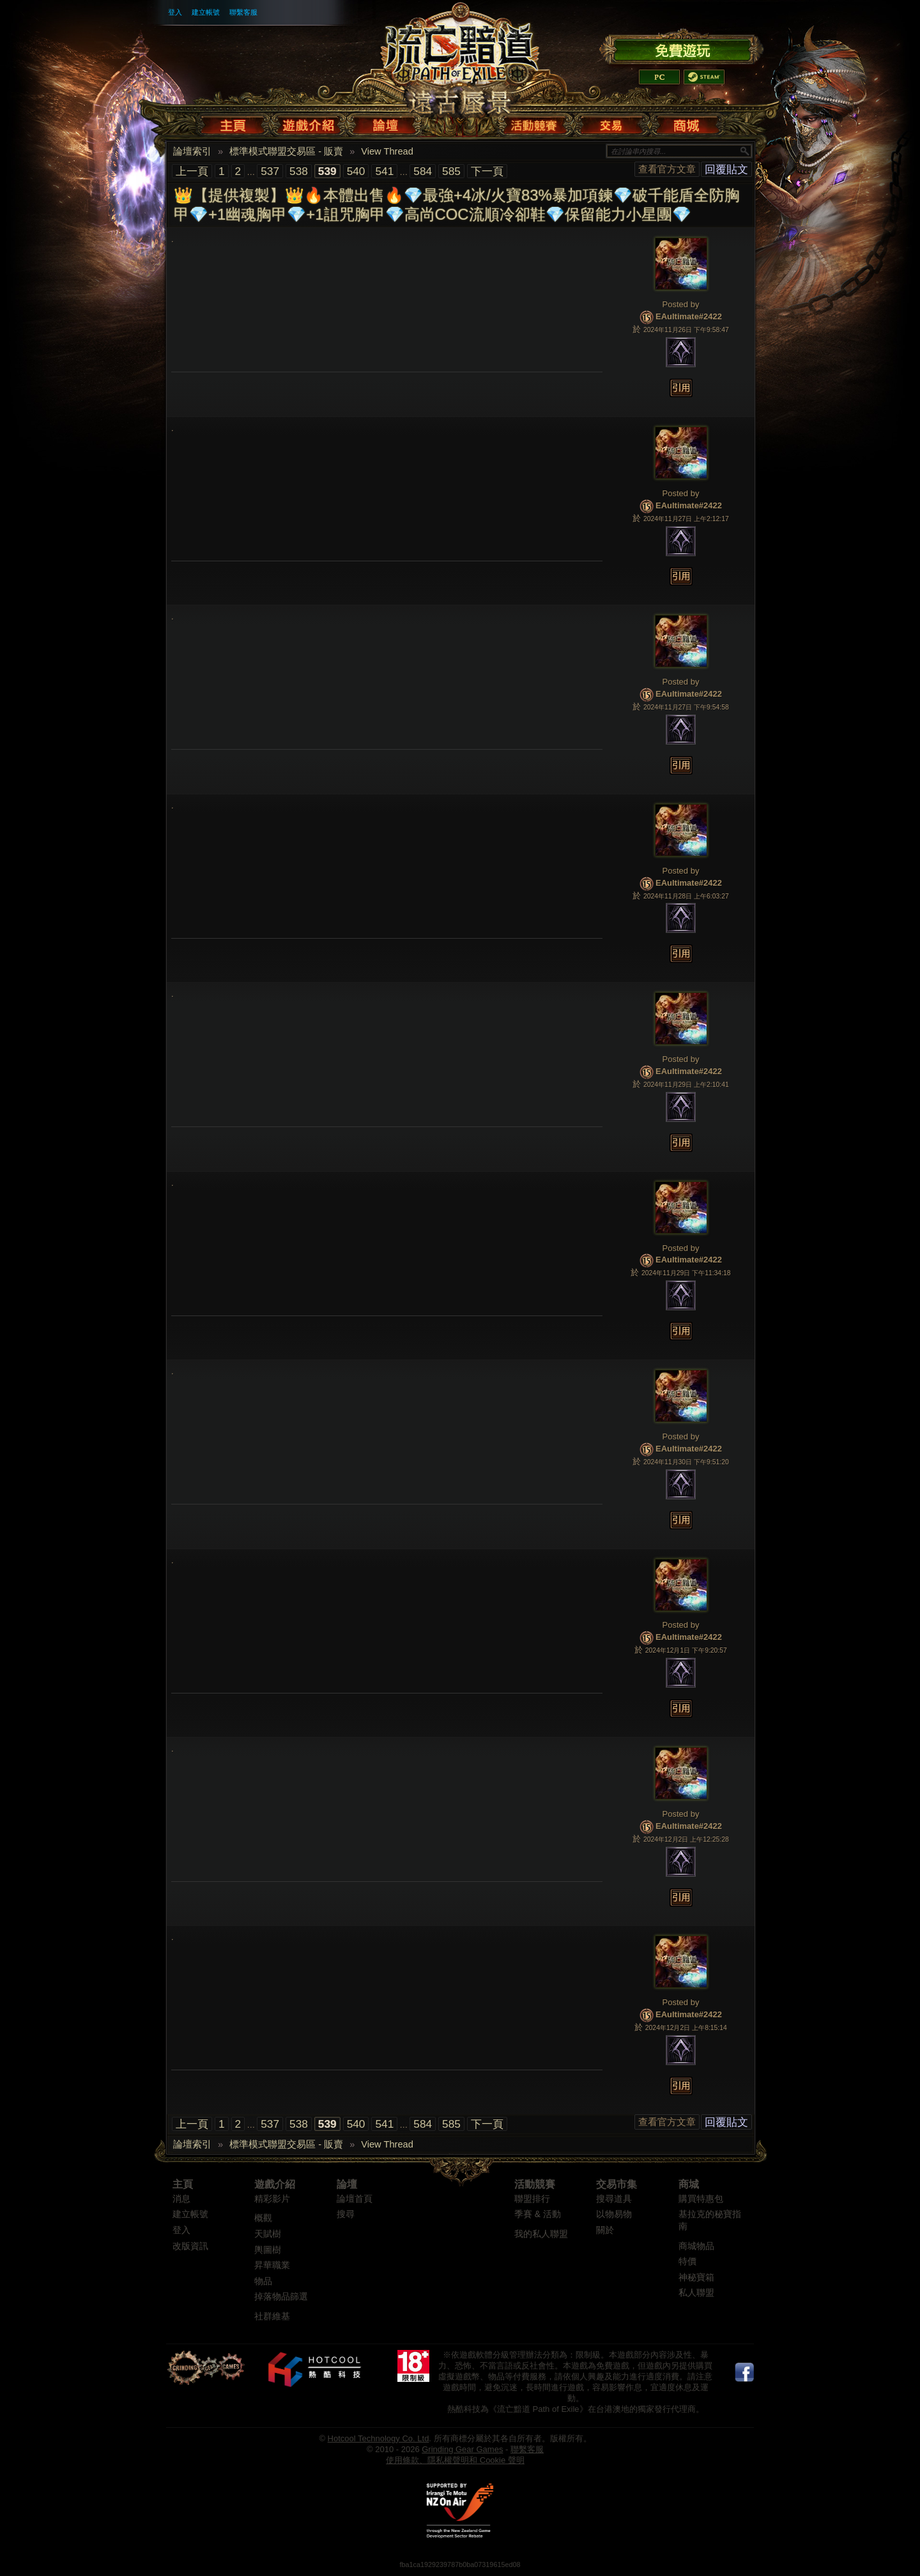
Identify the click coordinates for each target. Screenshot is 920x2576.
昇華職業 (272, 2265)
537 (270, 171)
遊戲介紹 (274, 2184)
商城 (688, 2184)
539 (327, 171)
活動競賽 (534, 2184)
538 (298, 171)
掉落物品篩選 (281, 2296)
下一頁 (487, 171)
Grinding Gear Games (462, 2449)
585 (451, 171)
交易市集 (616, 2184)
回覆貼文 (726, 169)
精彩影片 (272, 2199)
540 (356, 171)
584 (422, 171)
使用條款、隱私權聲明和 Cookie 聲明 (455, 2460)
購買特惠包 (700, 2199)
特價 (687, 2261)
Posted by (681, 304)
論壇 (347, 2184)
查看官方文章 (667, 168)
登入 (175, 12)
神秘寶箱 (696, 2277)
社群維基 (272, 2316)
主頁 (182, 2184)
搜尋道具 (614, 2199)
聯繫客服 (243, 12)
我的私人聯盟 (541, 2234)
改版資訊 (190, 2246)
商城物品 (696, 2246)
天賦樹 (267, 2234)
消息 (181, 2199)
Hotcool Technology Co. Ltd (378, 2438)
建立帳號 (206, 12)
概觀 (263, 2218)
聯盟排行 (532, 2199)
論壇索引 (192, 151)
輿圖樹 (267, 2250)
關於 (605, 2230)
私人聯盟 (696, 2293)
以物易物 (614, 2214)
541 (384, 171)
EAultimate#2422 (689, 317)
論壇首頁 (354, 2199)
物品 (263, 2281)
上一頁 (192, 171)
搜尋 (346, 2214)
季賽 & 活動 (537, 2214)
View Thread (387, 151)
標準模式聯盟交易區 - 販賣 (286, 151)
